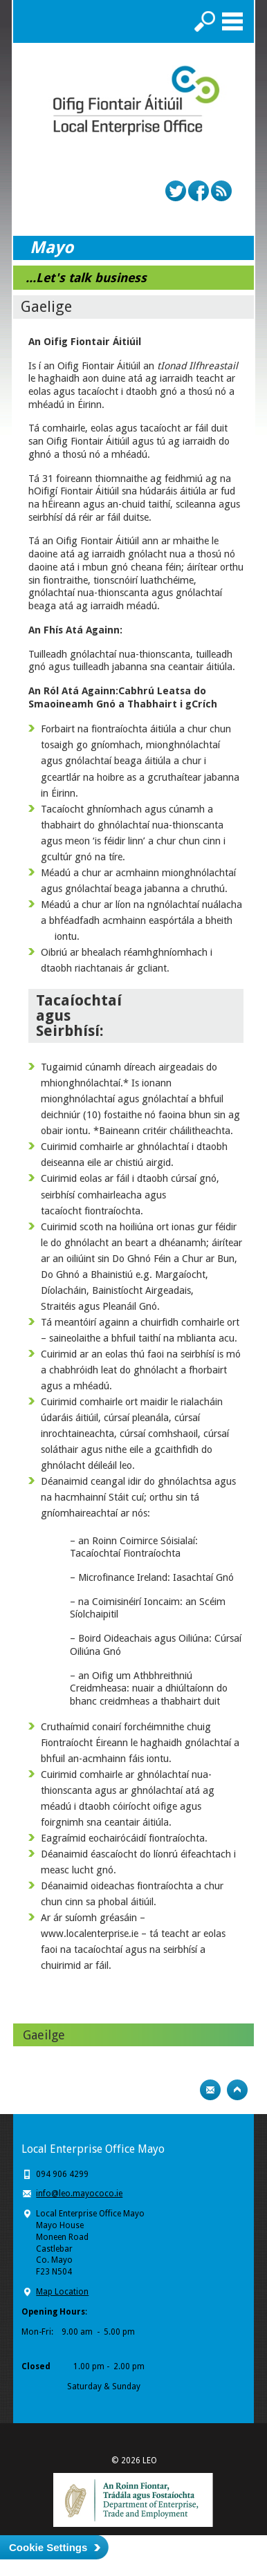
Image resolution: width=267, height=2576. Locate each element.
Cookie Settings (48, 2547)
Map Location (62, 2292)
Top (237, 2089)
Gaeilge (44, 2035)
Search (204, 21)
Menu (232, 21)
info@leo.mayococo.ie (79, 2193)
